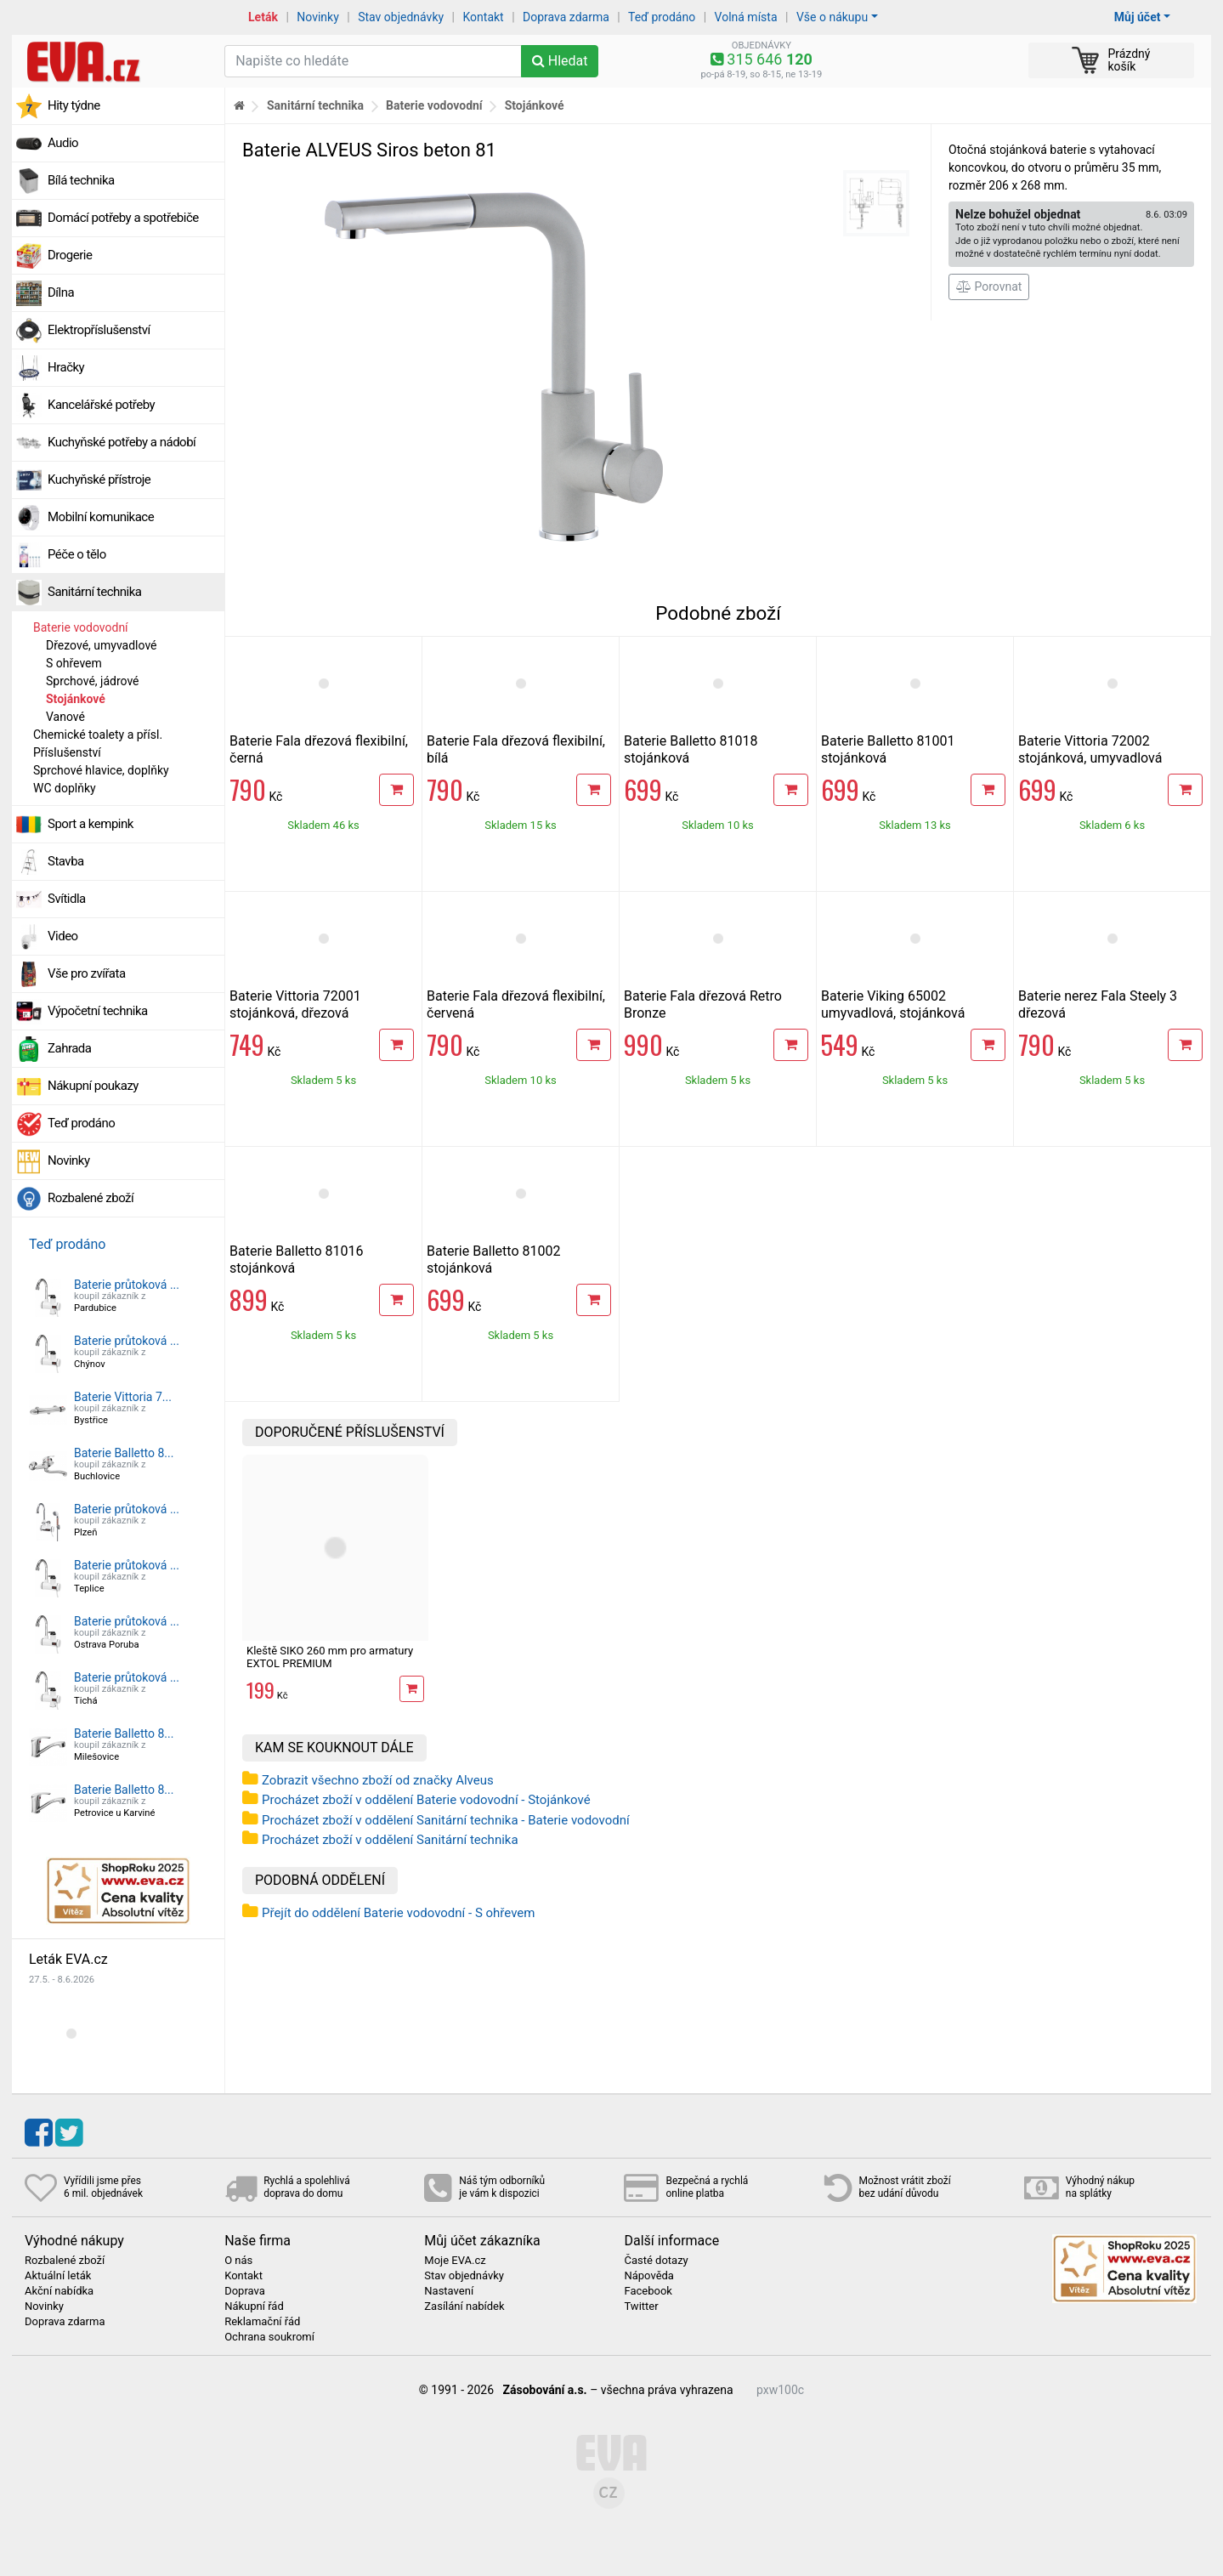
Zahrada (69, 1048)
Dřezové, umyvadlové (101, 645)
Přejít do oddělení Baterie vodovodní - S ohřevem (398, 1913)
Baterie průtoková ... (126, 1284)
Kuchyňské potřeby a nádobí (121, 442)
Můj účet (1137, 17)
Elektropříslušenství (99, 330)
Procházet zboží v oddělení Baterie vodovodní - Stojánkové (426, 1799)
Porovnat (989, 286)
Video (63, 936)
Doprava (244, 2291)
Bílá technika (81, 180)
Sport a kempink (90, 823)
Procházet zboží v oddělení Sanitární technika (390, 1839)
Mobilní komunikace (101, 517)
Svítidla (67, 898)
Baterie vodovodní (80, 627)
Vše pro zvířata (87, 973)
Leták (263, 17)
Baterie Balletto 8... (123, 1453)
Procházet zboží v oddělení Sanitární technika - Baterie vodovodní (446, 1820)
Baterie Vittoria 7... (123, 1397)
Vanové (65, 716)
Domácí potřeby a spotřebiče (123, 217)
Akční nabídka (59, 2291)
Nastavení (448, 2291)
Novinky (318, 17)
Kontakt (483, 17)
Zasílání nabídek (464, 2306)
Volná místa (746, 17)
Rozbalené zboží (90, 1198)
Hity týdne (74, 105)
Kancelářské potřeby (101, 404)
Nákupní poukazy (93, 1085)
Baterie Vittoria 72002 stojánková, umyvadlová (1090, 749)
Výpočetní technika (98, 1010)
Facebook (647, 2291)
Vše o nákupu (832, 17)
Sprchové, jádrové (92, 681)
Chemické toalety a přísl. (97, 734)
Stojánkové (75, 699)
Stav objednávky (401, 17)
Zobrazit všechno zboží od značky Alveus (378, 1780)
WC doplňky (64, 788)
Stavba (66, 861)
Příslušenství (67, 752)
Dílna (61, 292)
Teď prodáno (661, 17)
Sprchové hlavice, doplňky (101, 770)
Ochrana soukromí (269, 2337)
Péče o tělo (77, 554)
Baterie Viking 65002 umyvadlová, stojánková (893, 1004)
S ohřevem (74, 663)
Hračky (66, 367)
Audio (63, 142)
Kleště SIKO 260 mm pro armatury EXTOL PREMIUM (329, 1656)
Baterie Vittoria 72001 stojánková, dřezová (295, 1004)
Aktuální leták (58, 2276)
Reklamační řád (262, 2322)
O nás (238, 2261)
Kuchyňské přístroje (99, 479)
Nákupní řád (254, 2306)
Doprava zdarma (566, 17)
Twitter (641, 2306)
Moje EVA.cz (454, 2261)
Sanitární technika (95, 591)
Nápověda (648, 2276)
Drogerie (70, 255)
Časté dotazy (656, 2261)
